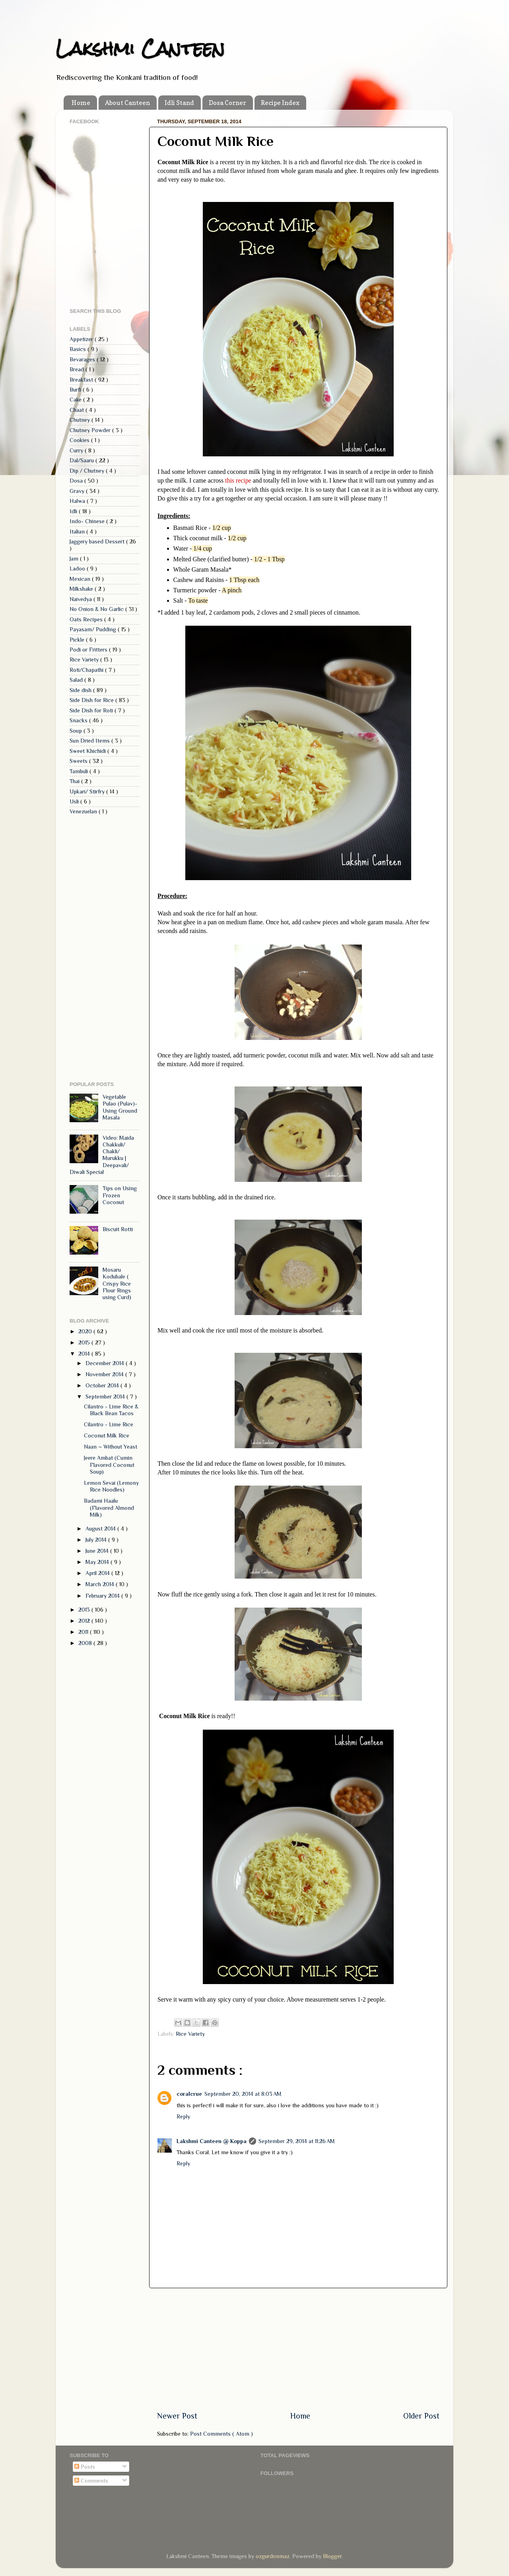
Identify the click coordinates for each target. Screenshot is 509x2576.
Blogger (332, 2556)
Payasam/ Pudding (94, 629)
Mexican (81, 579)
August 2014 (101, 1528)
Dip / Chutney (88, 470)
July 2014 (96, 1539)
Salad (77, 680)
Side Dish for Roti (92, 710)
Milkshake (82, 589)
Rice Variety (190, 2034)
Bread (77, 369)
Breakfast (82, 379)
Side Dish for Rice (92, 700)
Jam (75, 558)
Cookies (80, 440)
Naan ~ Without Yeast (110, 1446)
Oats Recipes (87, 619)
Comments (91, 2480)
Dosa (77, 480)
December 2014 (105, 1363)
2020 (85, 1331)
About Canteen (127, 103)
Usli (75, 801)
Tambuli (79, 771)
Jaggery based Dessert (98, 541)
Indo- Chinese (88, 521)
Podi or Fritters (89, 649)
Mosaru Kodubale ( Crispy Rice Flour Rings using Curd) (117, 1283)
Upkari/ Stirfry (88, 791)
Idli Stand (179, 103)
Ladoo (78, 568)
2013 (84, 1609)
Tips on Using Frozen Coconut (120, 1195)
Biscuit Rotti (118, 1229)
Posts (84, 2466)
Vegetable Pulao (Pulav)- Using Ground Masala (120, 1107)
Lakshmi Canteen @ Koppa (212, 2141)
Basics (78, 349)
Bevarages (83, 359)
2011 (84, 1632)
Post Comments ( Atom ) (221, 2434)
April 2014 (98, 1573)
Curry (77, 450)
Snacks (79, 720)
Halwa (78, 501)
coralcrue (189, 2094)
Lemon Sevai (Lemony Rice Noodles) (111, 1486)
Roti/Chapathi (87, 670)
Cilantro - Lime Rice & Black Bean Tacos (111, 1409)
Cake (76, 399)
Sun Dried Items (90, 740)
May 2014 (98, 1562)
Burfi (76, 389)
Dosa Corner (227, 103)
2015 (84, 1342)
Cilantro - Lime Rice (108, 1424)
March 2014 (100, 1584)
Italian (78, 531)
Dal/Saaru (82, 460)
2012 (84, 1621)
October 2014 (102, 1385)
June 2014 (97, 1551)
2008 (85, 1643)
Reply (183, 2116)
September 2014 (105, 1396)
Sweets (79, 761)
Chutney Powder (91, 430)
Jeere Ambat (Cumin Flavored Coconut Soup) (109, 1465)
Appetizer (82, 339)
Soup (77, 730)
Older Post (421, 2415)
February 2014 (103, 1596)
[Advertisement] (298, 2349)
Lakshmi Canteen (140, 48)
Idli (74, 511)
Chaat (77, 410)
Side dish (81, 690)
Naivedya (81, 599)
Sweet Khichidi (88, 751)
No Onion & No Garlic (97, 609)
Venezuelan (84, 811)
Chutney (80, 420)
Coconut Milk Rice (106, 1435)
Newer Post (177, 2415)
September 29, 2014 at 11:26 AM (296, 2141)
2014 (84, 1353)
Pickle (78, 639)
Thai (75, 781)
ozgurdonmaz (272, 2556)
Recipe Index (280, 103)
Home (81, 103)
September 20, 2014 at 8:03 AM (243, 2094)
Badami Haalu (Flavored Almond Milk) (109, 1507)
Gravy (78, 491)
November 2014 (105, 1374)
